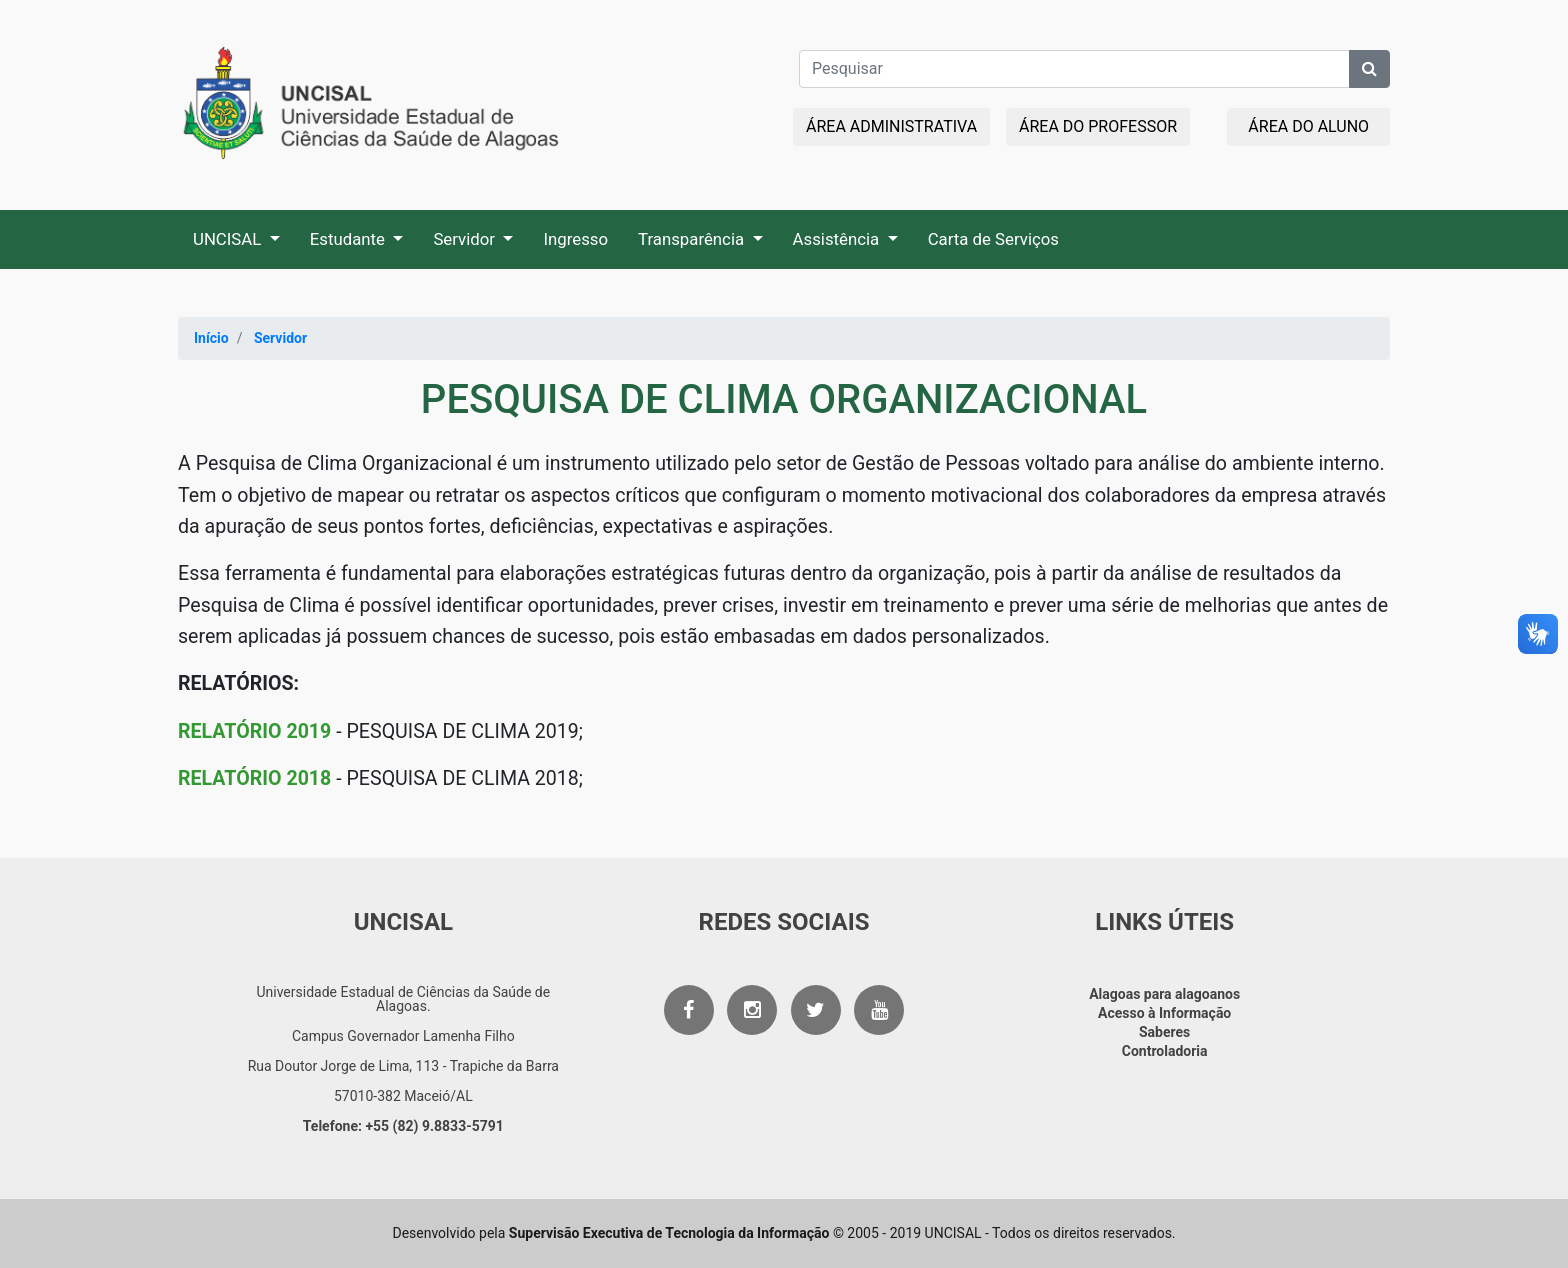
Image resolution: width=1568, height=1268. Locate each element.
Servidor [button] (466, 239)
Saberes (1164, 1032)
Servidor (280, 338)
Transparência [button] (693, 239)
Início (211, 338)
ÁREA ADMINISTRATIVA (891, 126)
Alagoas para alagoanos (1164, 994)
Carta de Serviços (993, 239)
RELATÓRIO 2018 (254, 778)
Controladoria (1165, 1051)
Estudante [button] (349, 239)
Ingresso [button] (575, 239)
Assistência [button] (838, 239)
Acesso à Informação (1164, 1013)
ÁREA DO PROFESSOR (1098, 126)
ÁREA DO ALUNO (1308, 126)
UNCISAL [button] (229, 239)
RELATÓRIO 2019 (254, 731)
